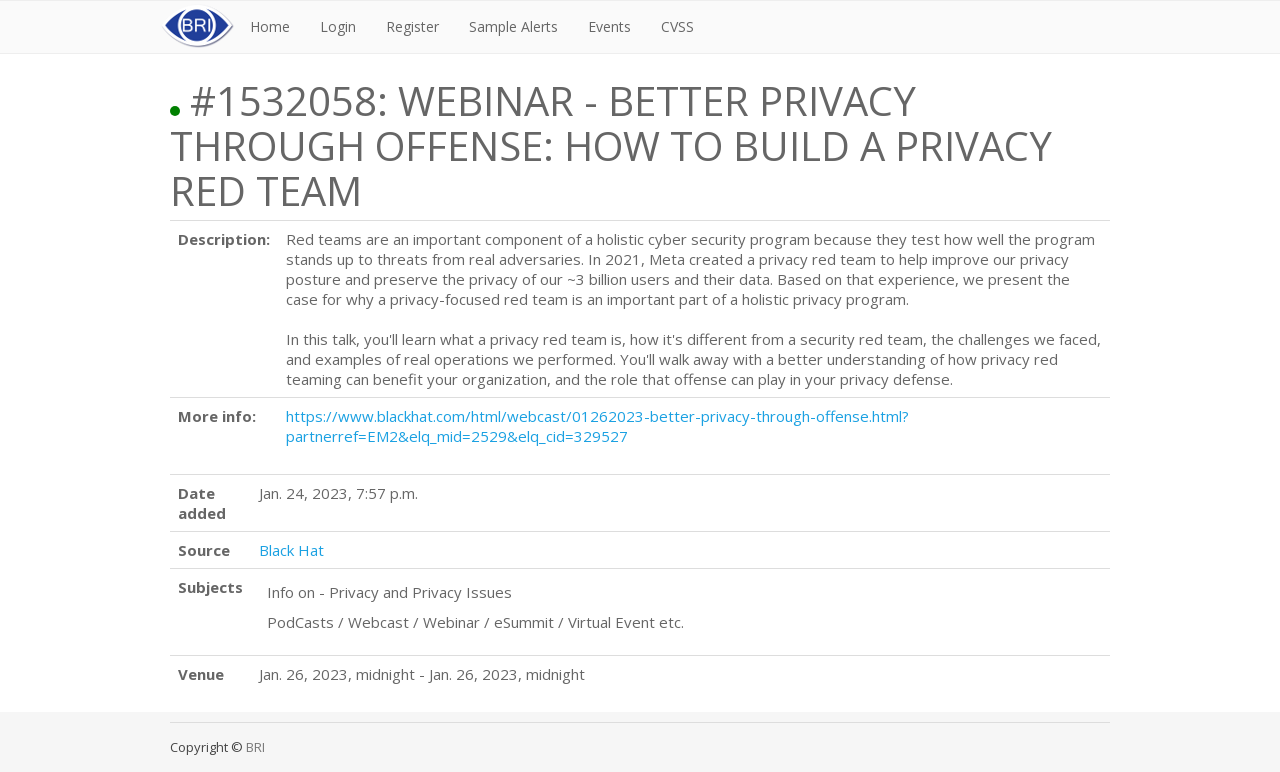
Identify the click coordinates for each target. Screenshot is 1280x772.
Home (270, 26)
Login (338, 26)
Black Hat (291, 550)
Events (609, 26)
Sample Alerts (513, 26)
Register (412, 26)
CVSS (677, 26)
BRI (255, 747)
